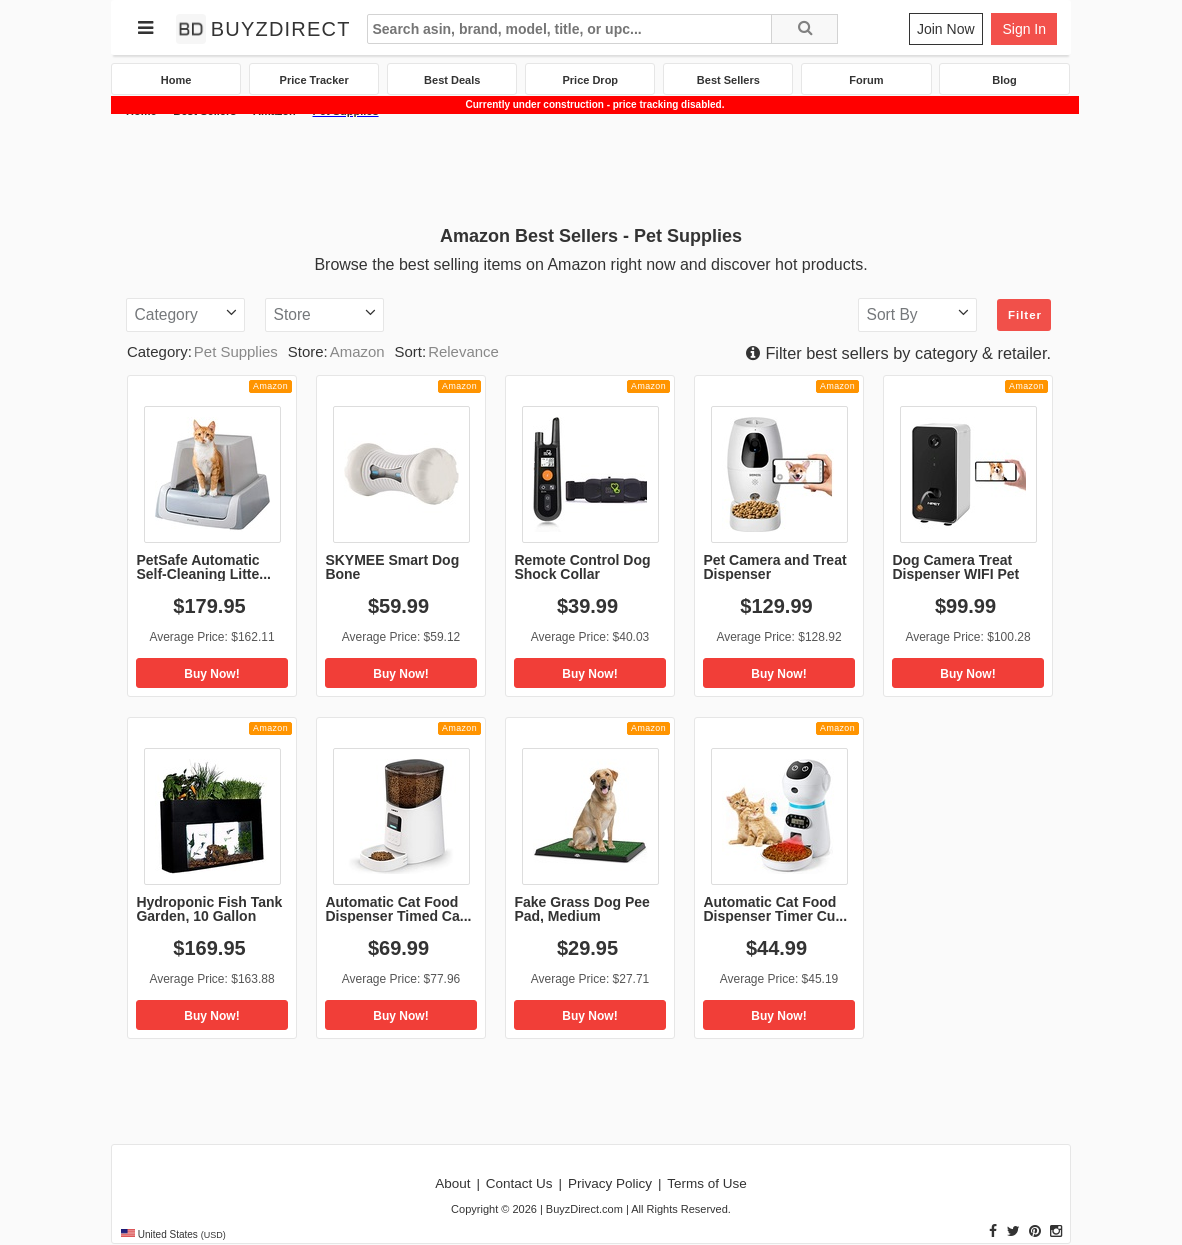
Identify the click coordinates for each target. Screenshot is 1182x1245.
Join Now (946, 29)
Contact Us (519, 1183)
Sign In (1024, 29)
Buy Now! (211, 674)
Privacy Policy (610, 1183)
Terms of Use (707, 1183)
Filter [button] (1025, 315)
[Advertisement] (591, 169)
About (452, 1183)
